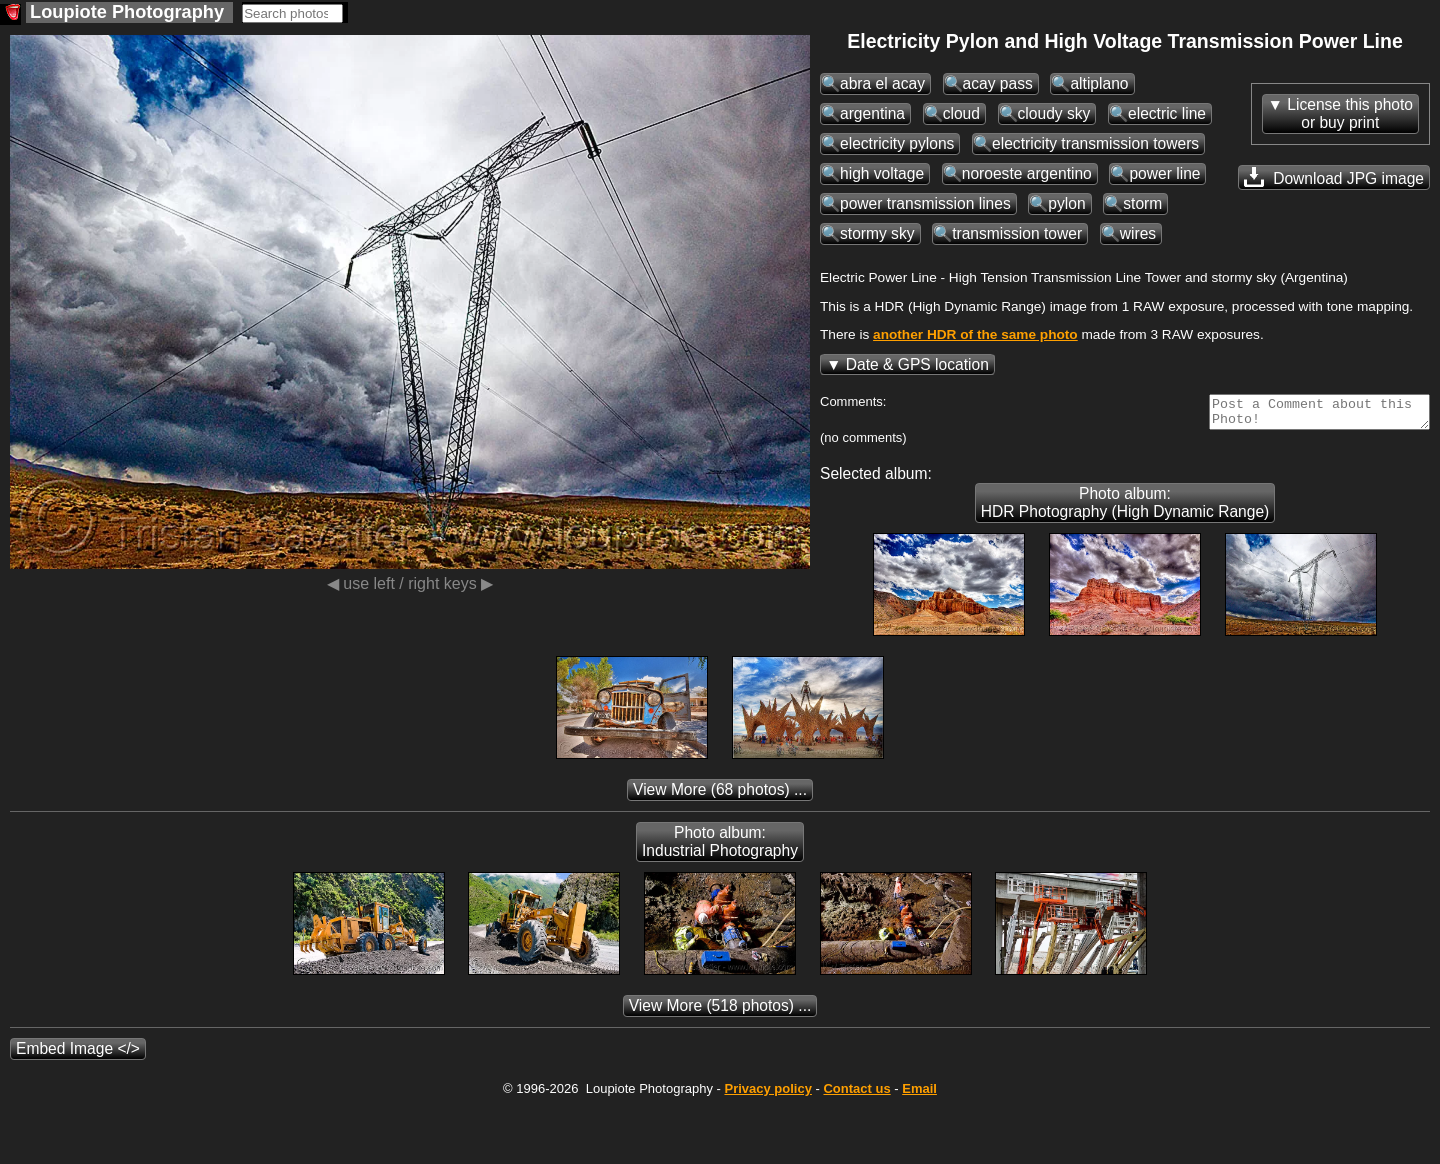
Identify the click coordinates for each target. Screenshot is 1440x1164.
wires (1138, 233)
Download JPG (1334, 177)
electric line (1167, 113)
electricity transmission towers (1095, 143)
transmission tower (1017, 233)
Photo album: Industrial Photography (720, 847)
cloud (961, 113)
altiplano (1099, 83)
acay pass (998, 83)
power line (1164, 173)
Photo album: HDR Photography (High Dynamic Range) (1125, 508)
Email (919, 1094)
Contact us (856, 1094)
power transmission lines (925, 203)
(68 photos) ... (720, 795)
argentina (872, 113)
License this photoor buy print (1350, 113)
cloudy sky (1054, 113)
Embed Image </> (78, 1054)
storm (1142, 203)
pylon (1066, 203)
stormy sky (877, 233)
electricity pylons (897, 143)
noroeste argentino (1027, 173)
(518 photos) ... (720, 1011)
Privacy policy (767, 1094)
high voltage (882, 173)
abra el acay (882, 83)
